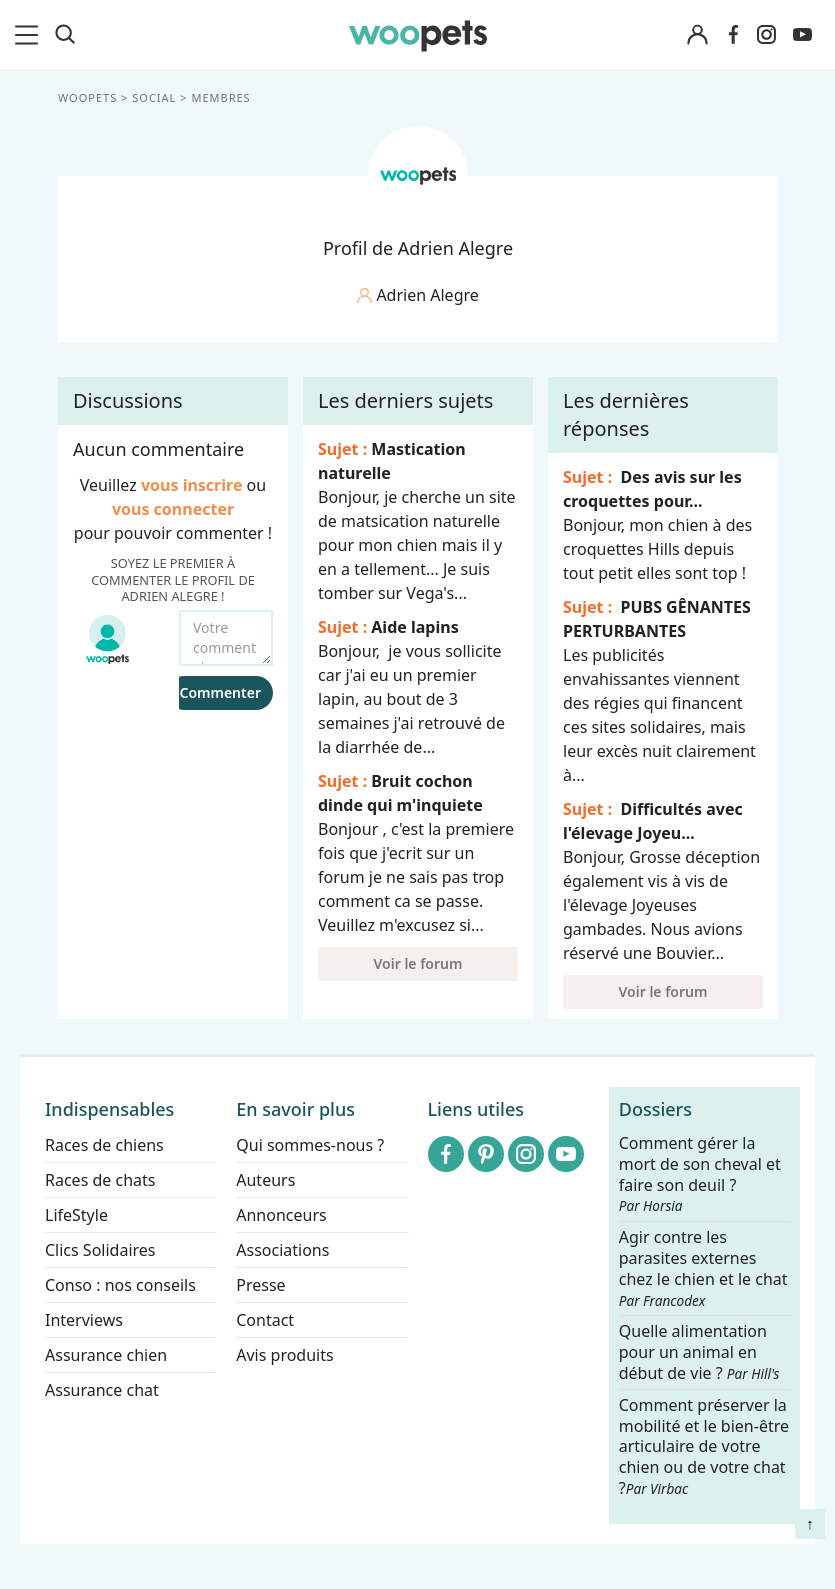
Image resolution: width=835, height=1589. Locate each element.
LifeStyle (76, 1215)
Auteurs (265, 1180)
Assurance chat (102, 1390)
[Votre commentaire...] (226, 638)
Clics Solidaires (100, 1250)
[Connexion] (697, 35)
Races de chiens (104, 1145)
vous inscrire (191, 485)
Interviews (84, 1320)
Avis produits (284, 1355)
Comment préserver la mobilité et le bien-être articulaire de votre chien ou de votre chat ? (704, 1446)
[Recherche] (65, 35)
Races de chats (100, 1180)
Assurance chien (106, 1355)
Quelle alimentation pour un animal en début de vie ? (699, 1353)
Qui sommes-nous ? (310, 1145)
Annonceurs (281, 1215)
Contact (265, 1320)
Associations (282, 1250)
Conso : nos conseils (120, 1285)
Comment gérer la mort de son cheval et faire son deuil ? (700, 1174)
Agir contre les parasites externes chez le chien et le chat (703, 1268)
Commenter (220, 692)
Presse (260, 1285)
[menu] (30, 35)
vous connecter (172, 509)
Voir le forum (417, 963)
